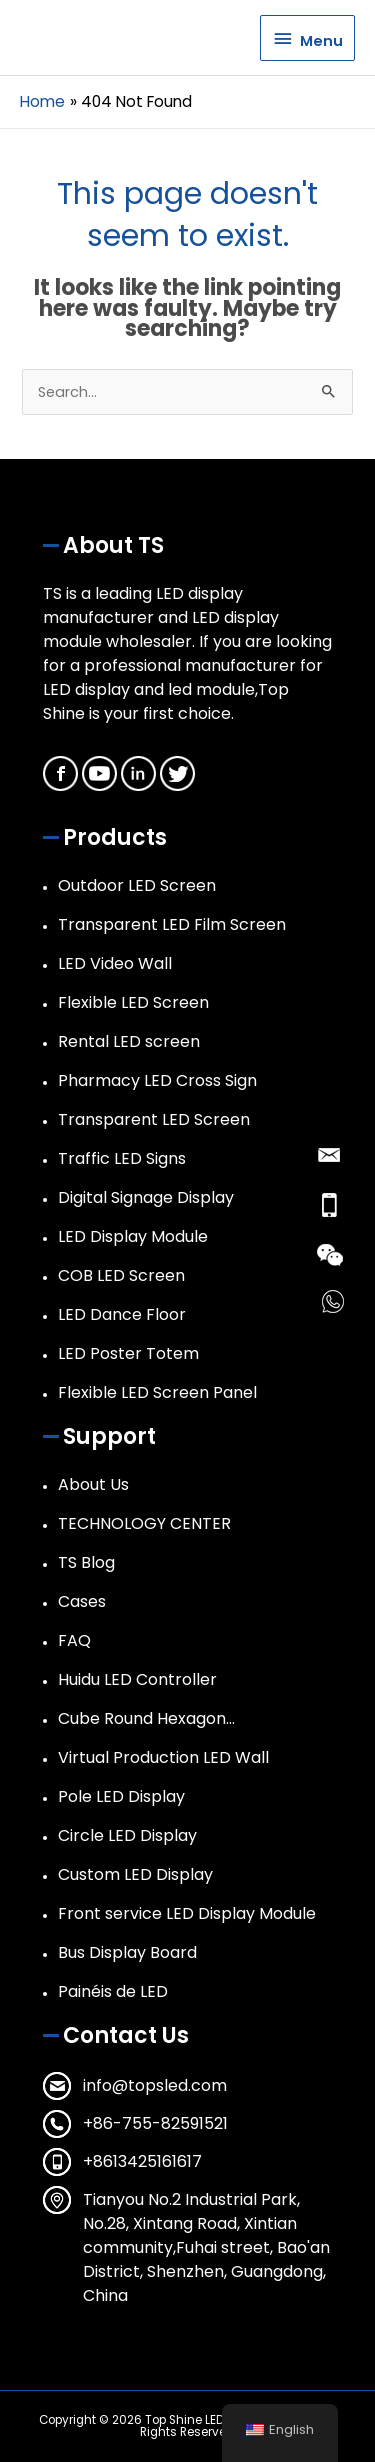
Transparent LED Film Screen (172, 924)
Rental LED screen (129, 1041)
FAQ (74, 1640)
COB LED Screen (121, 1275)
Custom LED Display (135, 1874)
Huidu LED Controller (137, 1679)
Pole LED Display (121, 1796)
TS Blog (86, 1562)
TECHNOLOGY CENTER (144, 1523)
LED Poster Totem (128, 1353)
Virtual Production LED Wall (163, 1757)
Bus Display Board (127, 1952)
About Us (93, 1484)
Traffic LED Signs (122, 1158)
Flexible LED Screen (133, 1002)
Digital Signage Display (146, 1197)
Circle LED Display (127, 1835)
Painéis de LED (113, 1991)
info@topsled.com (155, 2085)
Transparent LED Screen (154, 1119)
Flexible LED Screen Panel (157, 1392)
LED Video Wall (115, 963)
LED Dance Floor (122, 1314)
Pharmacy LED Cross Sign (157, 1080)
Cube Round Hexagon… (146, 1718)
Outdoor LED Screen (137, 885)
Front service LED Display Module (187, 1913)
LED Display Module (133, 1236)
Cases (82, 1601)
